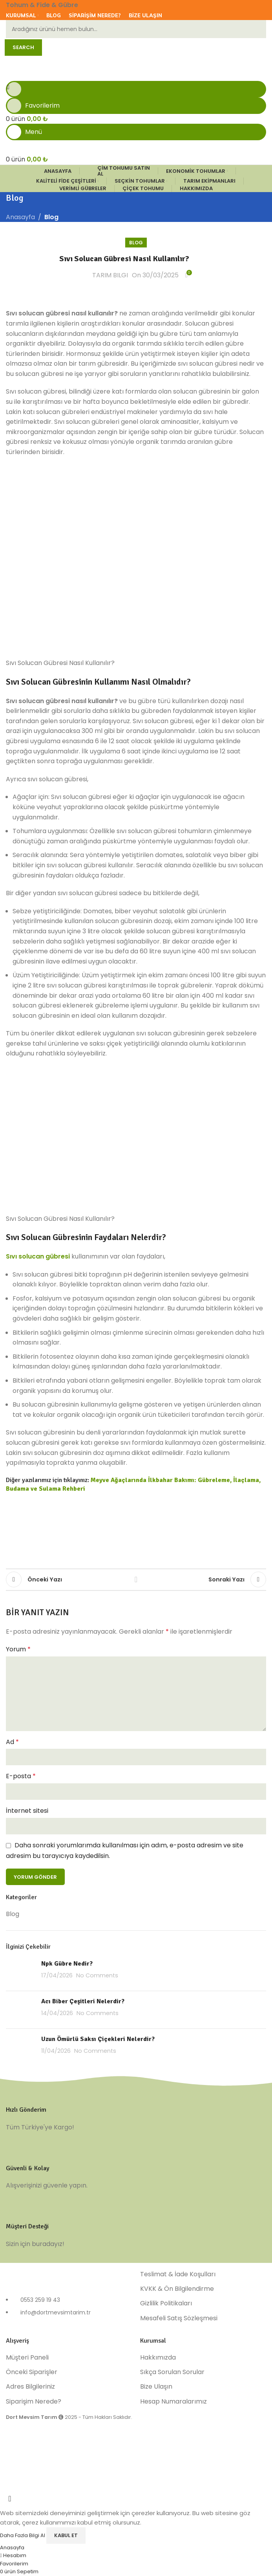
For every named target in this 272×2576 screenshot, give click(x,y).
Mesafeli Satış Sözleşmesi (178, 2318)
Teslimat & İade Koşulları (177, 2274)
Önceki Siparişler (31, 2372)
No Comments (97, 1975)
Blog (51, 217)
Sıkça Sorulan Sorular (172, 2372)
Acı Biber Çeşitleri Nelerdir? (82, 2001)
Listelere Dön (136, 1579)
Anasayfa (20, 217)
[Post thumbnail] (20, 1972)
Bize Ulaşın (156, 2386)
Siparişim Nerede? (33, 2401)
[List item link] (69, 2310)
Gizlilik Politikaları (166, 2303)
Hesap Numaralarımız (173, 2401)
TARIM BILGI (110, 275)
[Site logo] (60, 67)
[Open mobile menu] (136, 132)
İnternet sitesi (27, 1810)
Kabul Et (66, 2535)
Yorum (18, 1649)
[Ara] (136, 29)
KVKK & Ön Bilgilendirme (177, 2289)
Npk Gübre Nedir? (67, 1964)
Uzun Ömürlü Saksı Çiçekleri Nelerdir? (98, 2039)
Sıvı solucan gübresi (38, 1256)
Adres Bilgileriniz (30, 2386)
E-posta (21, 1776)
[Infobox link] (136, 2113)
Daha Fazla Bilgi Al (23, 2535)
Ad (12, 1741)
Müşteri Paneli (27, 2357)
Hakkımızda (158, 2357)
